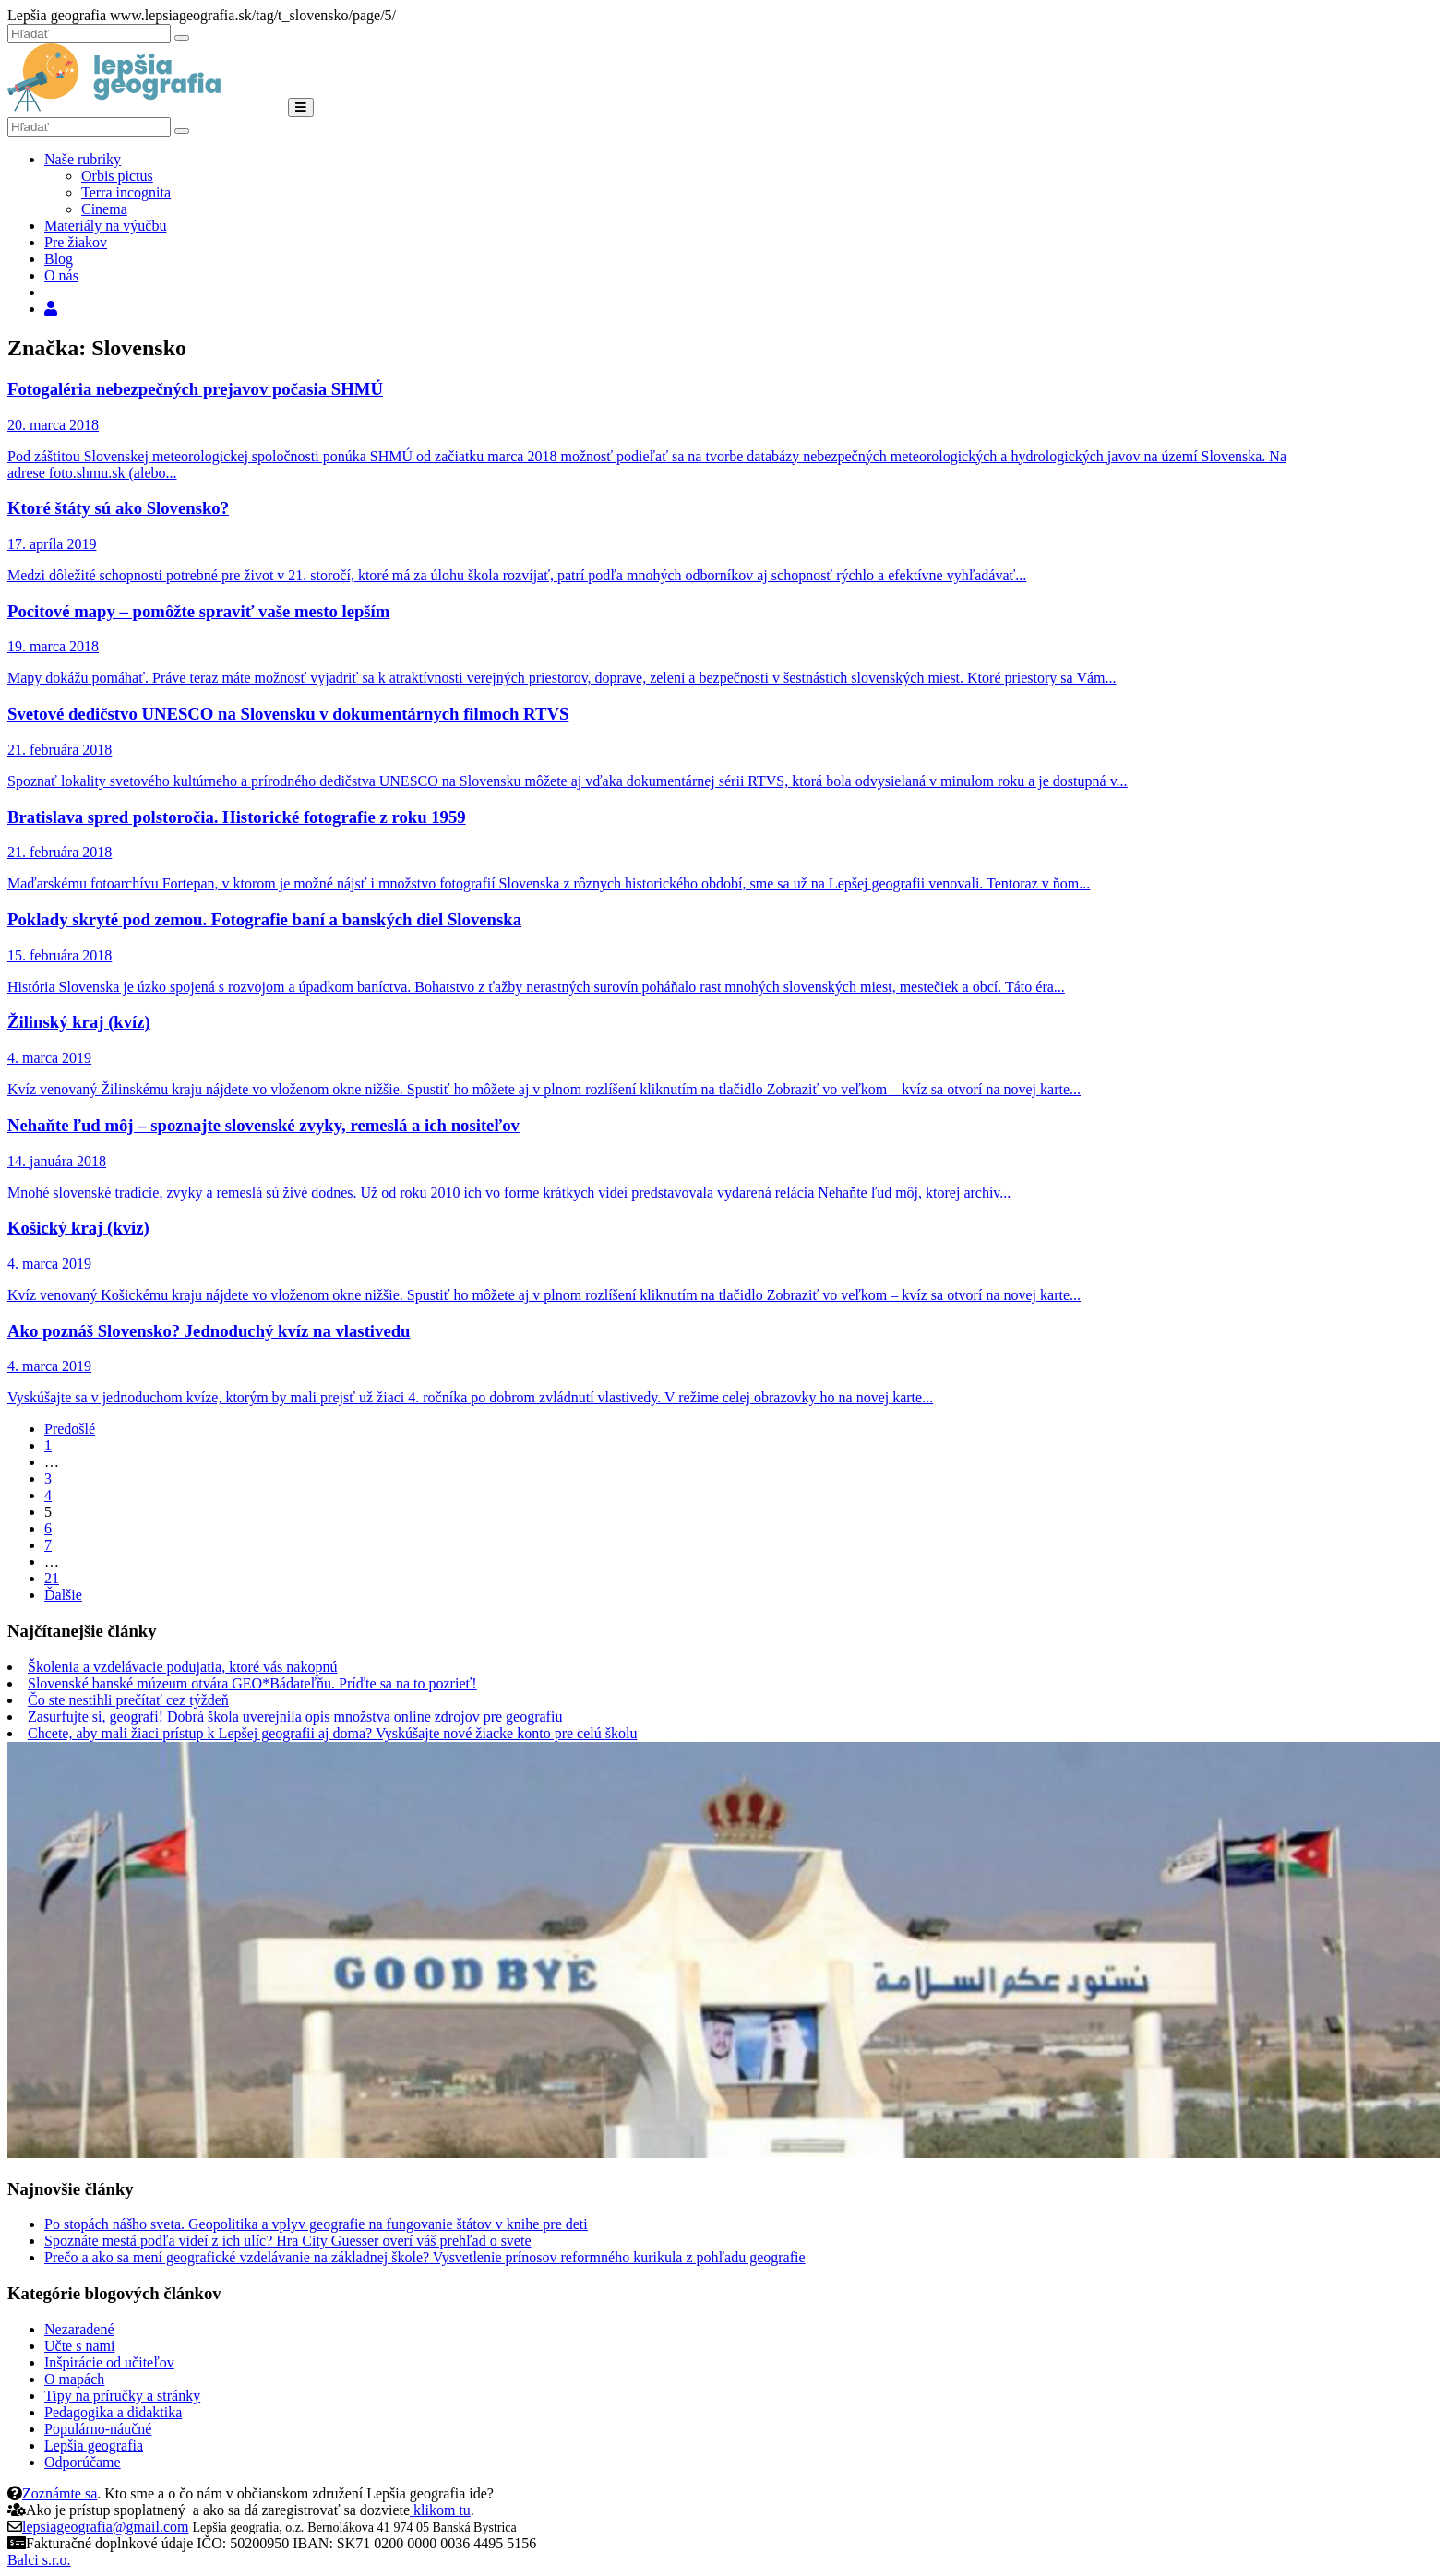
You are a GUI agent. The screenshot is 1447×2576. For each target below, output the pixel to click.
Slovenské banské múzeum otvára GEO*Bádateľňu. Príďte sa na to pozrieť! (252, 1683)
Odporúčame (82, 2462)
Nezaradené (79, 2329)
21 (51, 1578)
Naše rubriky (82, 159)
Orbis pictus (117, 176)
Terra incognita (126, 192)
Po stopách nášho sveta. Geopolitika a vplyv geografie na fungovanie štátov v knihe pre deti (316, 2224)
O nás (61, 275)
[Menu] (301, 107)
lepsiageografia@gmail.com (105, 2526)
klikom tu (440, 2510)
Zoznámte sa (59, 2493)
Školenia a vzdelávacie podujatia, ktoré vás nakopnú (182, 1667)
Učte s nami (79, 2346)
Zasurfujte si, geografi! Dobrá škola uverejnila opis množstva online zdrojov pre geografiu (295, 1716)
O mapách (74, 2379)
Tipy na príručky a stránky (122, 2395)
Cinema (104, 209)
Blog (58, 259)
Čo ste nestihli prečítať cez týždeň (128, 1700)
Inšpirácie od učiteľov (109, 2362)
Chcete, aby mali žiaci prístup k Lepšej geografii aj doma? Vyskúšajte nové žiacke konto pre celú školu (332, 1733)
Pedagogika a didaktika (113, 2412)
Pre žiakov (75, 242)
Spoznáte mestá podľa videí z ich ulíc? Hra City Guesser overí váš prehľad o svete (288, 2240)
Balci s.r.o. (38, 2560)
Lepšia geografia (93, 2445)
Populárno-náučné (97, 2429)
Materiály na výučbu (105, 225)
